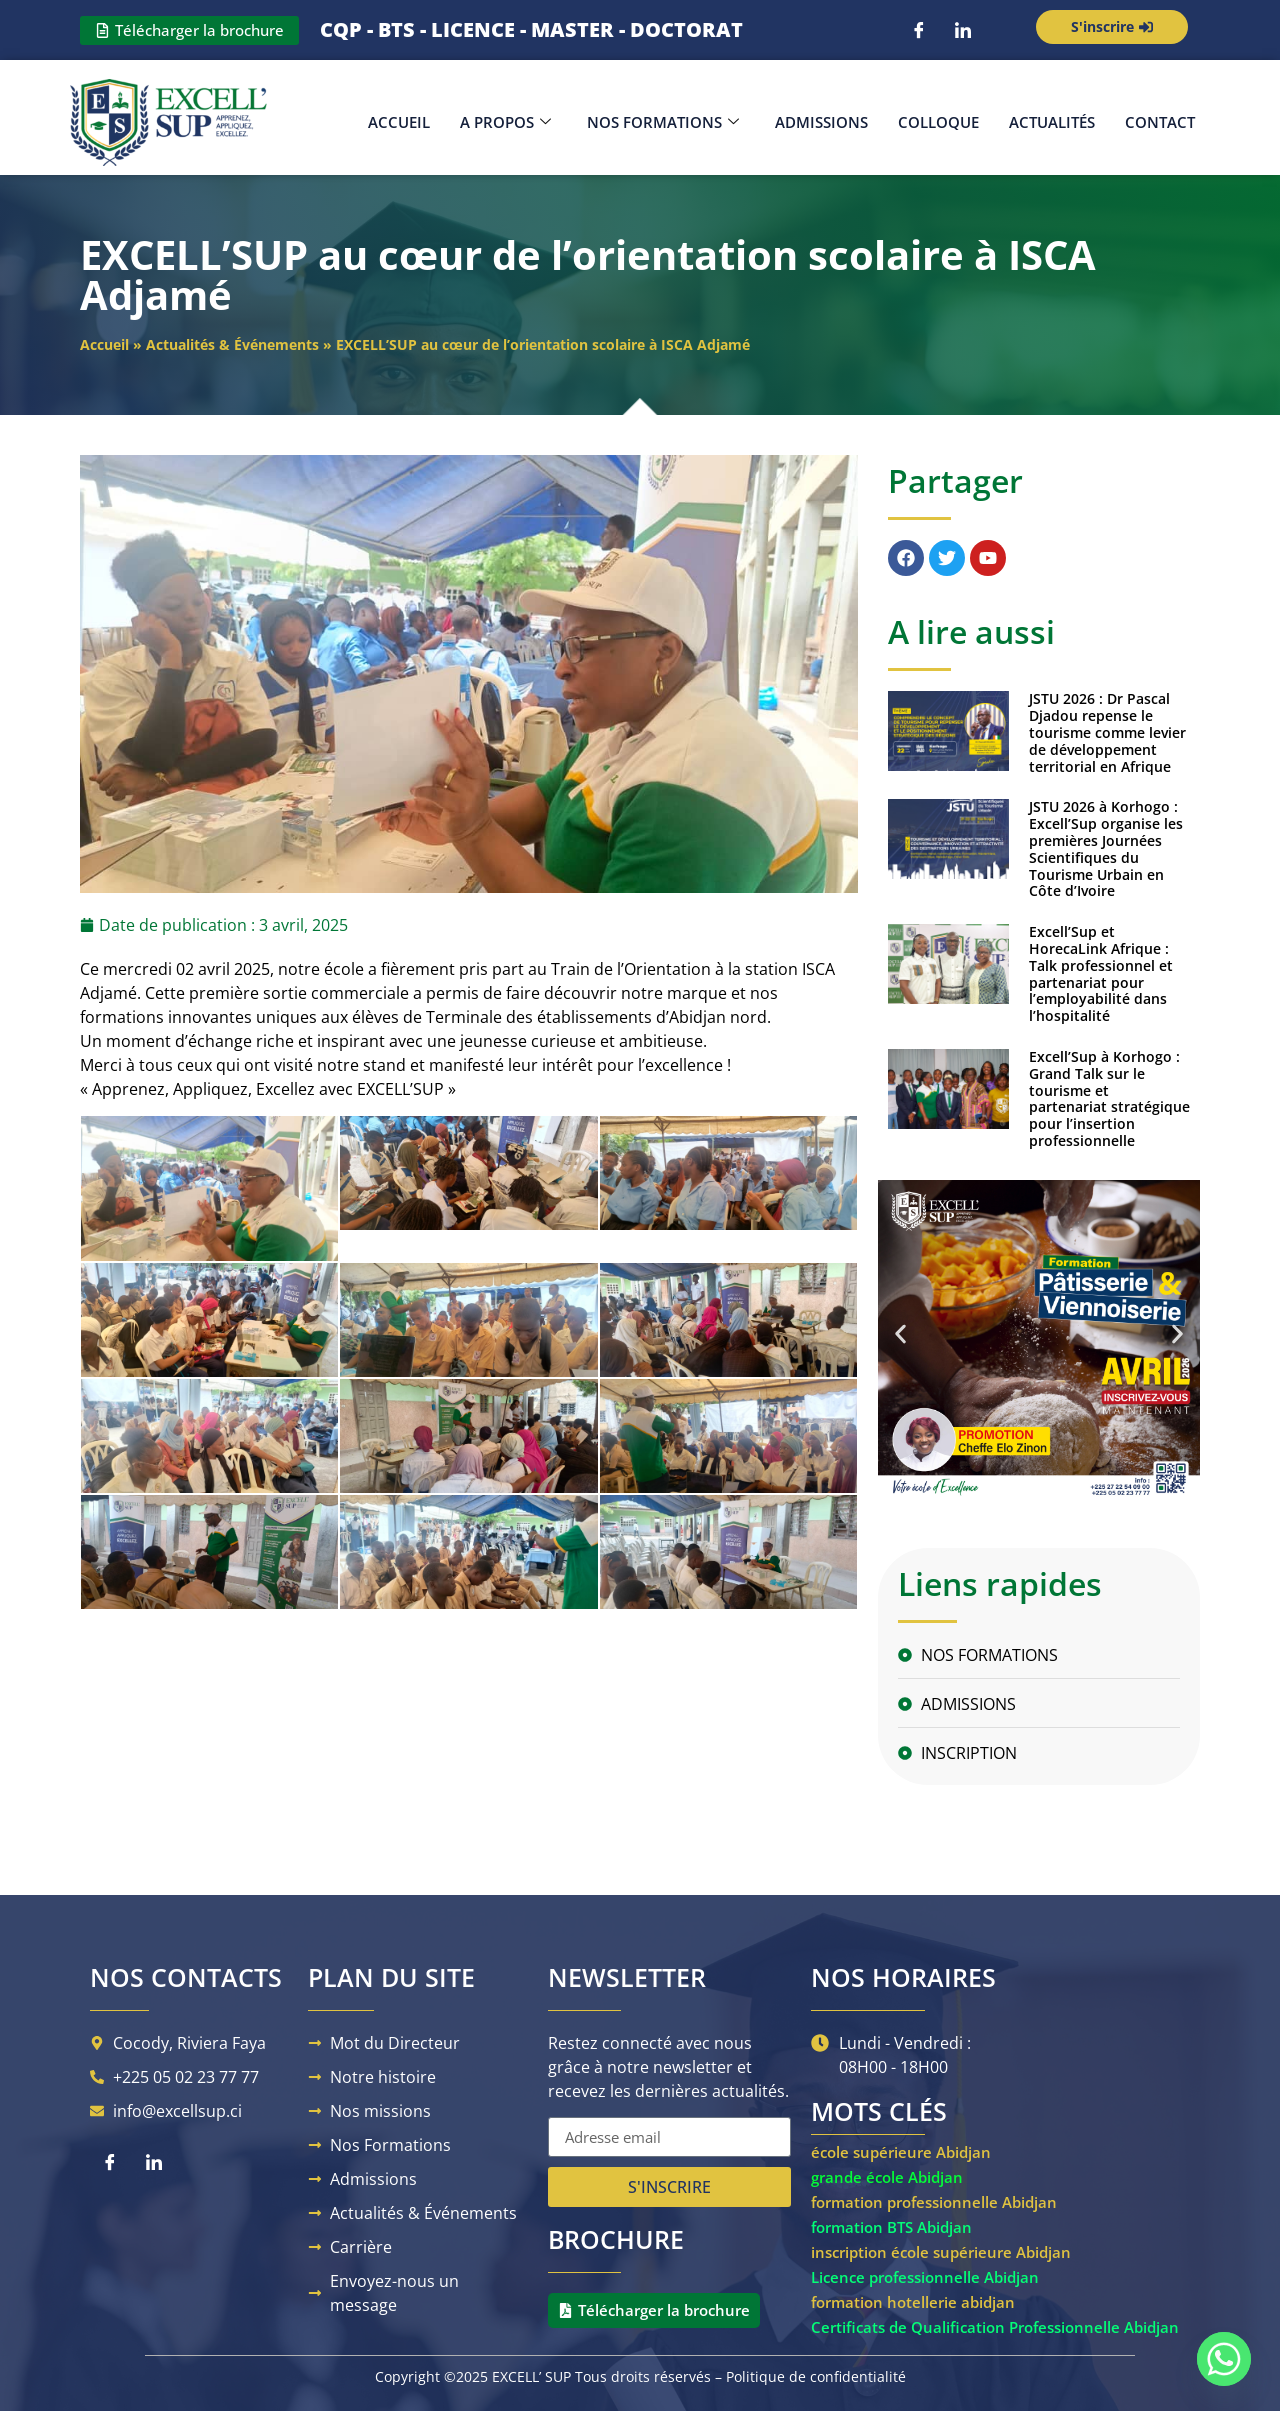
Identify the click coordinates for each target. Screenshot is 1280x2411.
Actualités (1052, 122)
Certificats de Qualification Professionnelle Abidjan (995, 2327)
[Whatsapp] (1224, 2359)
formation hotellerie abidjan (913, 2302)
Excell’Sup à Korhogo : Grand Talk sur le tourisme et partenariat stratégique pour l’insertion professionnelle (1109, 1098)
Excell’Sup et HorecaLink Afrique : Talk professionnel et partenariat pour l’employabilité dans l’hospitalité (1101, 973)
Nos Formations (663, 122)
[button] (900, 1333)
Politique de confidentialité (816, 2376)
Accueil (399, 122)
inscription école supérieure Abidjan (941, 2252)
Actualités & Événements (232, 344)
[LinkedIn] (963, 30)
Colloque (938, 122)
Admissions (821, 122)
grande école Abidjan (887, 2177)
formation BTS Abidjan (891, 2227)
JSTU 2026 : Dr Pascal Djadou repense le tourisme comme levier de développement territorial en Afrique (1107, 732)
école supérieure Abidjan (901, 2152)
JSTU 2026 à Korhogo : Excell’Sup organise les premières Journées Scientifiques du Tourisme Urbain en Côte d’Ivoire (1106, 848)
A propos (505, 122)
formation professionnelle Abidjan (934, 2202)
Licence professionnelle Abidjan (925, 2277)
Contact (1160, 122)
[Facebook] (919, 30)
